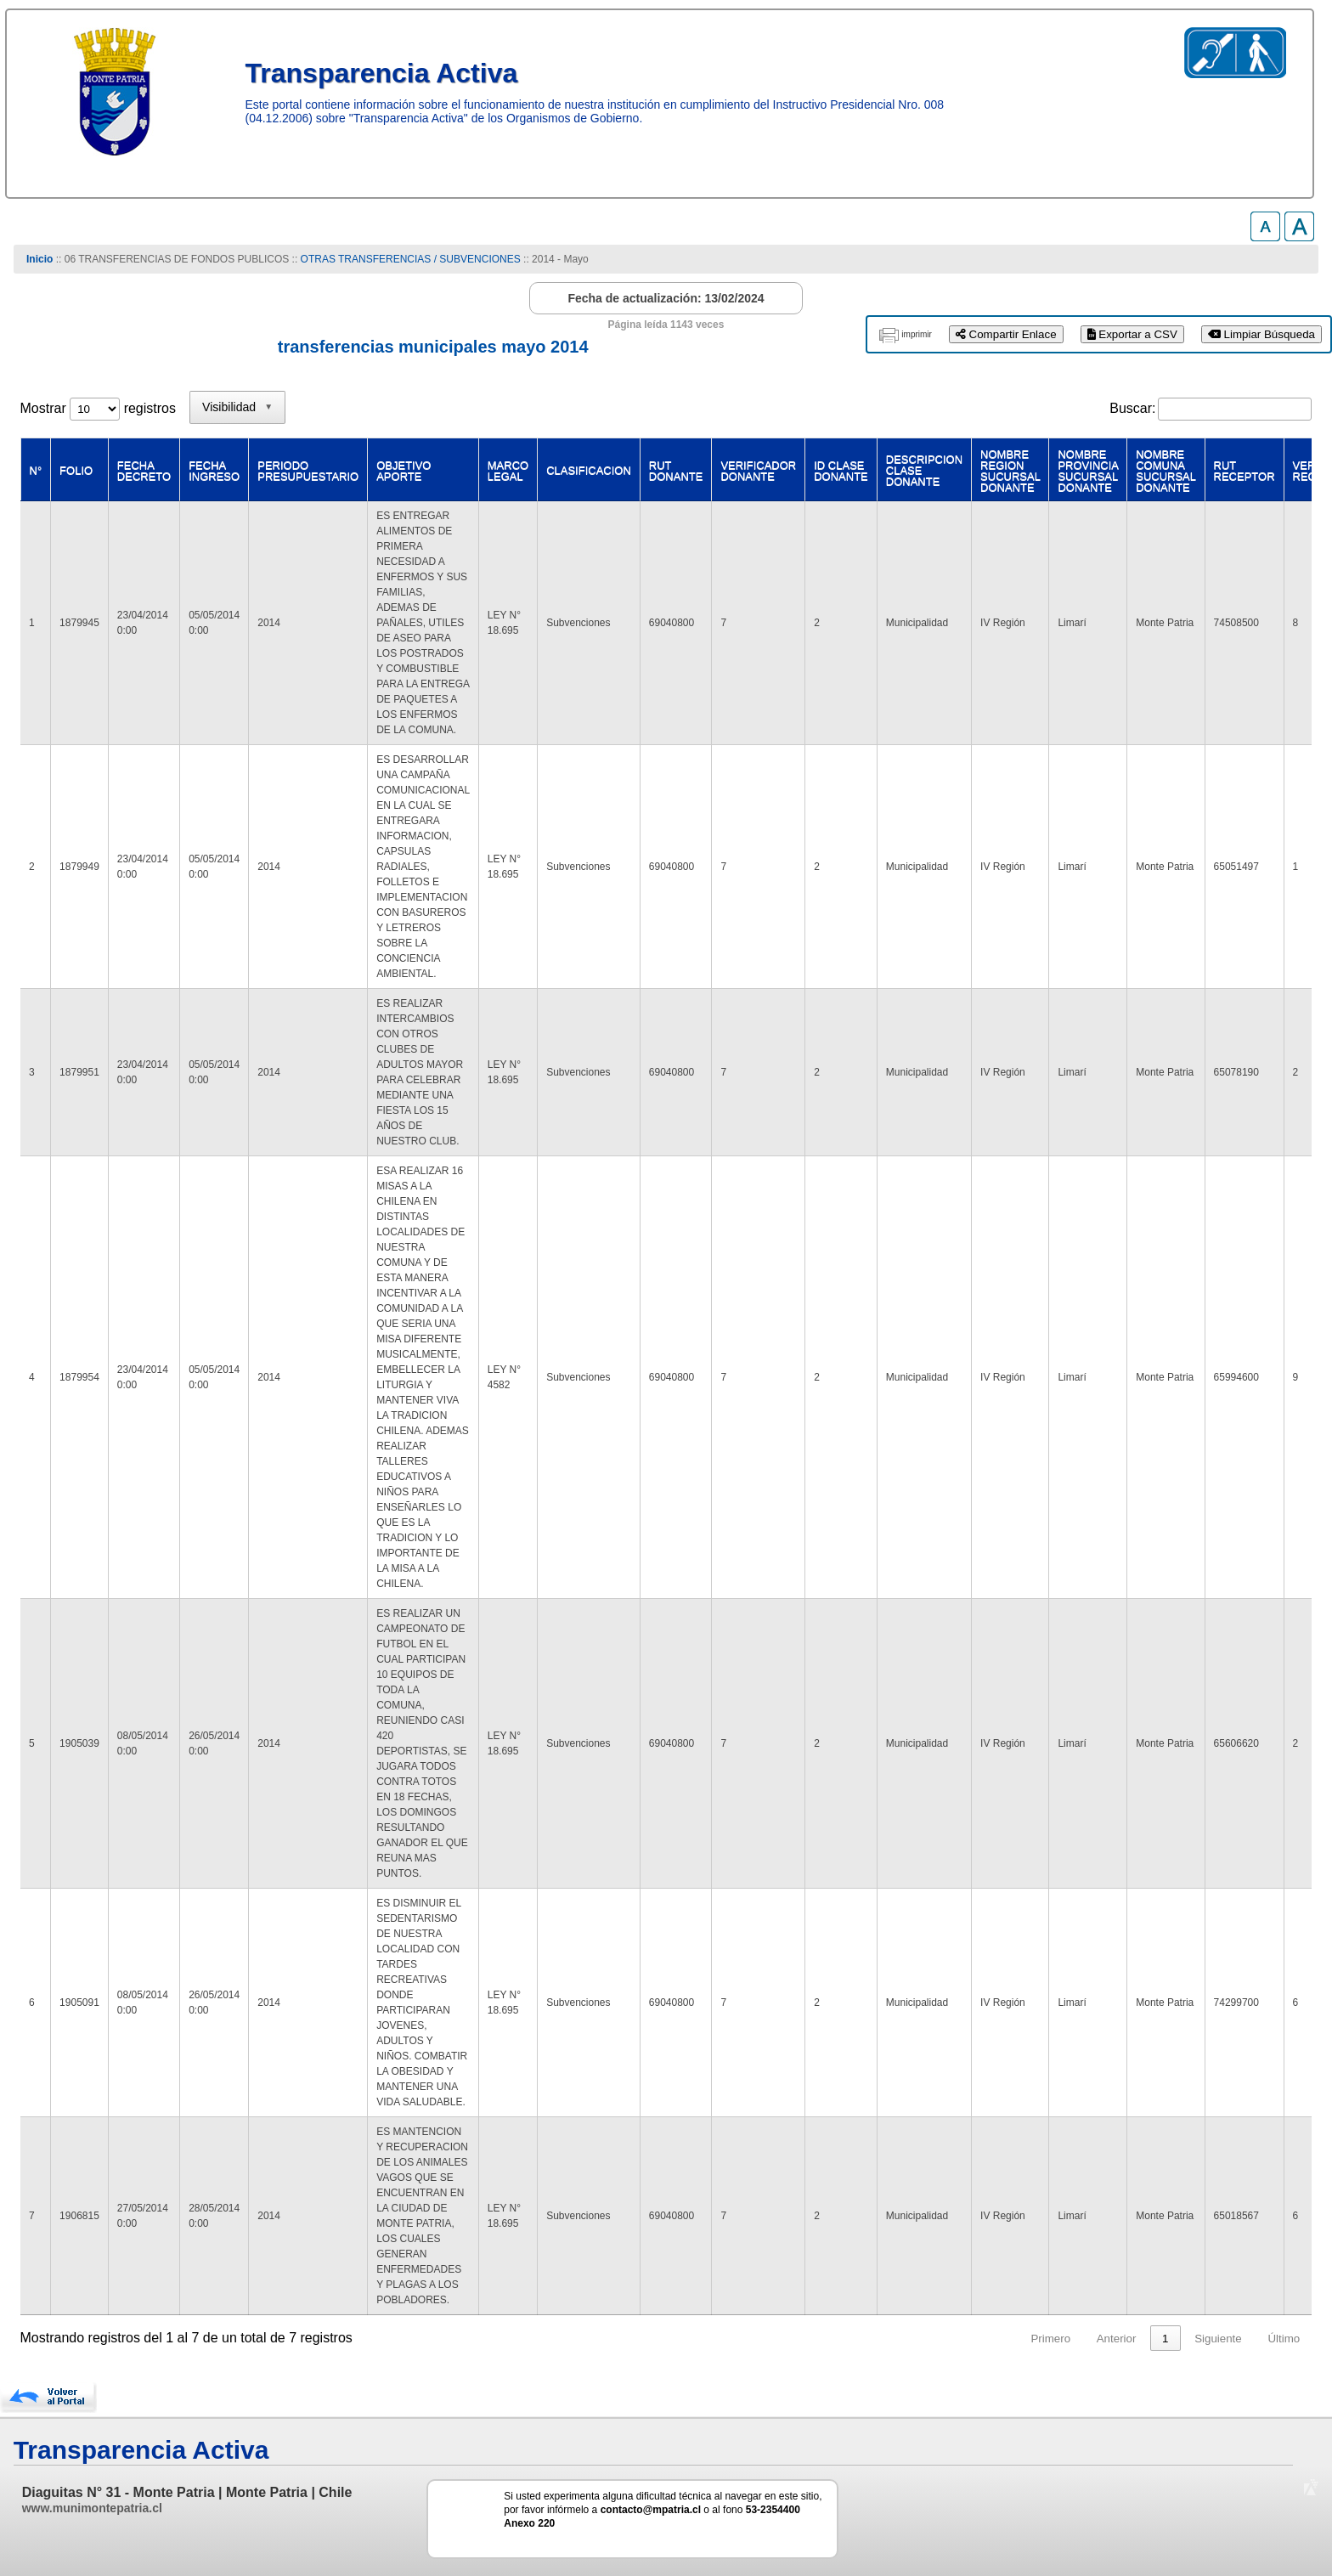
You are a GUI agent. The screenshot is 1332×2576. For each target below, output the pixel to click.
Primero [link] (1050, 2338)
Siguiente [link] (1218, 2338)
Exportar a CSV (1132, 334)
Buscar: (1132, 408)
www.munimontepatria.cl (92, 2508)
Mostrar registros (98, 408)
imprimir (916, 334)
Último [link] (1283, 2338)
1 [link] (1165, 2338)
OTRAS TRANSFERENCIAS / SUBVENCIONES (411, 259)
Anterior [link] (1117, 2338)
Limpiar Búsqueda (1261, 334)
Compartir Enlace (1006, 334)
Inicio (39, 259)
